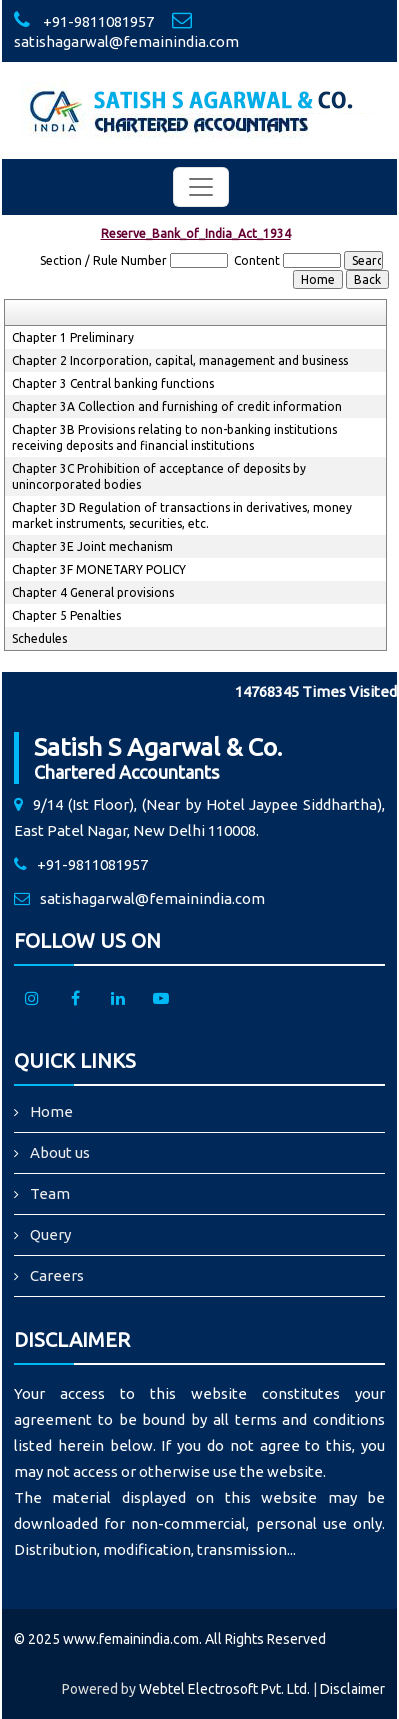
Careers (57, 1275)
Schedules (39, 638)
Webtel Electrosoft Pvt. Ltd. (224, 1689)
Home (51, 1111)
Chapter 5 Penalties (66, 615)
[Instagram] (32, 1000)
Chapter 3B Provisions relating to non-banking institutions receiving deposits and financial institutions (174, 437)
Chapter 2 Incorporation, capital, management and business (180, 360)
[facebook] (75, 1000)
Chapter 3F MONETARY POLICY (99, 569)
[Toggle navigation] (201, 187)
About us (60, 1152)
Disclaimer (352, 1689)
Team (50, 1193)
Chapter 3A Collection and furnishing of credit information (177, 406)
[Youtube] (161, 1000)
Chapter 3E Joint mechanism (92, 546)
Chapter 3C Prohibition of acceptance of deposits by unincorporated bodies (159, 476)
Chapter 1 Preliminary (73, 337)
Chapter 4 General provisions (93, 592)
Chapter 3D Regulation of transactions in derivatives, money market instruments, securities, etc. (182, 515)
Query (50, 1234)
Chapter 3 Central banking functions (113, 383)
